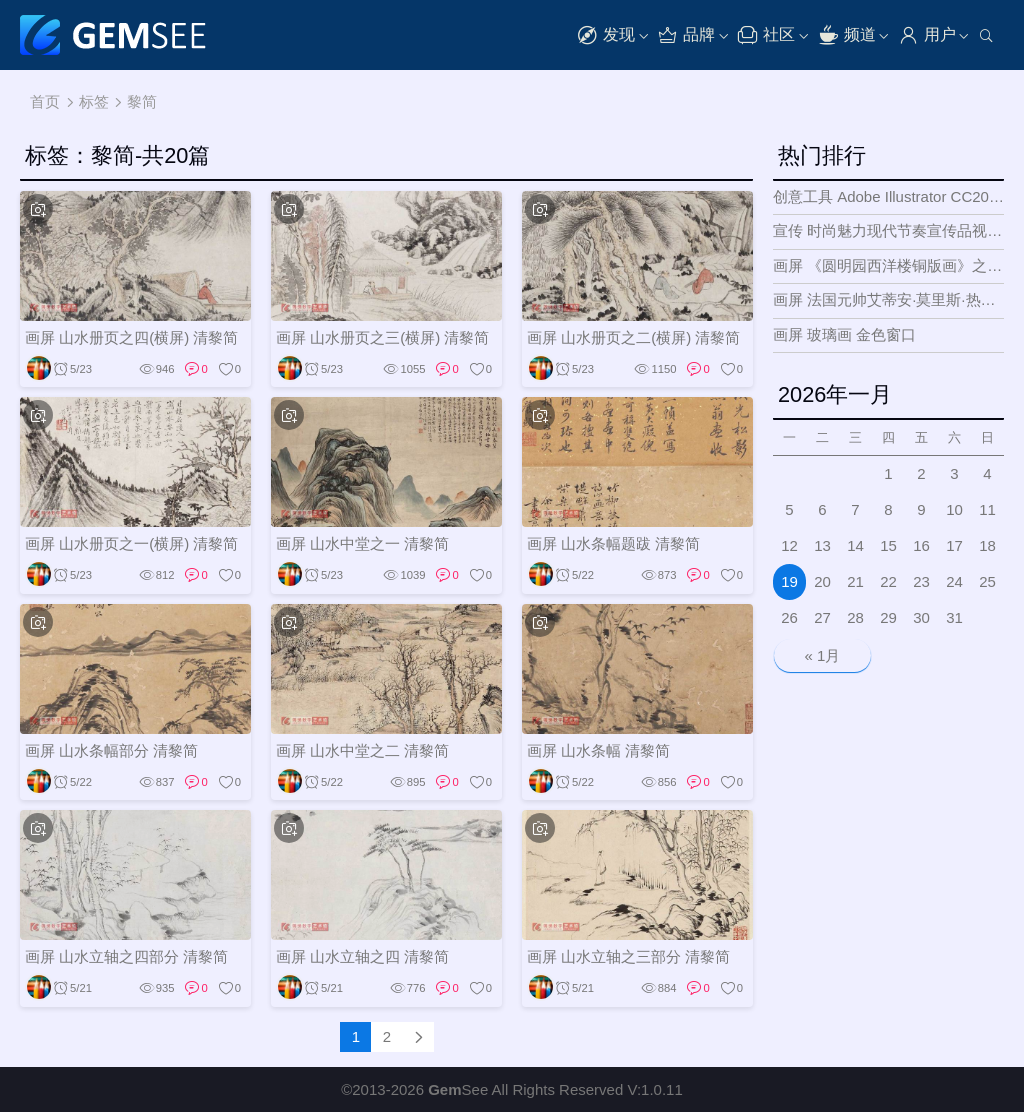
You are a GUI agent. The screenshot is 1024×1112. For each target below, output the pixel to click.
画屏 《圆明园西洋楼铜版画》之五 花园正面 (888, 265)
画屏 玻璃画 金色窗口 (844, 334)
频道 (847, 35)
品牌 (686, 35)
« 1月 (823, 655)
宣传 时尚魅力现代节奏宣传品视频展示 (888, 230)
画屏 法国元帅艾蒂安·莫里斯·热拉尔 (888, 299)
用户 (927, 35)
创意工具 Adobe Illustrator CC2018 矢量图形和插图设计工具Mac (888, 196)
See (458, 1089)
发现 (606, 35)
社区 (766, 35)
